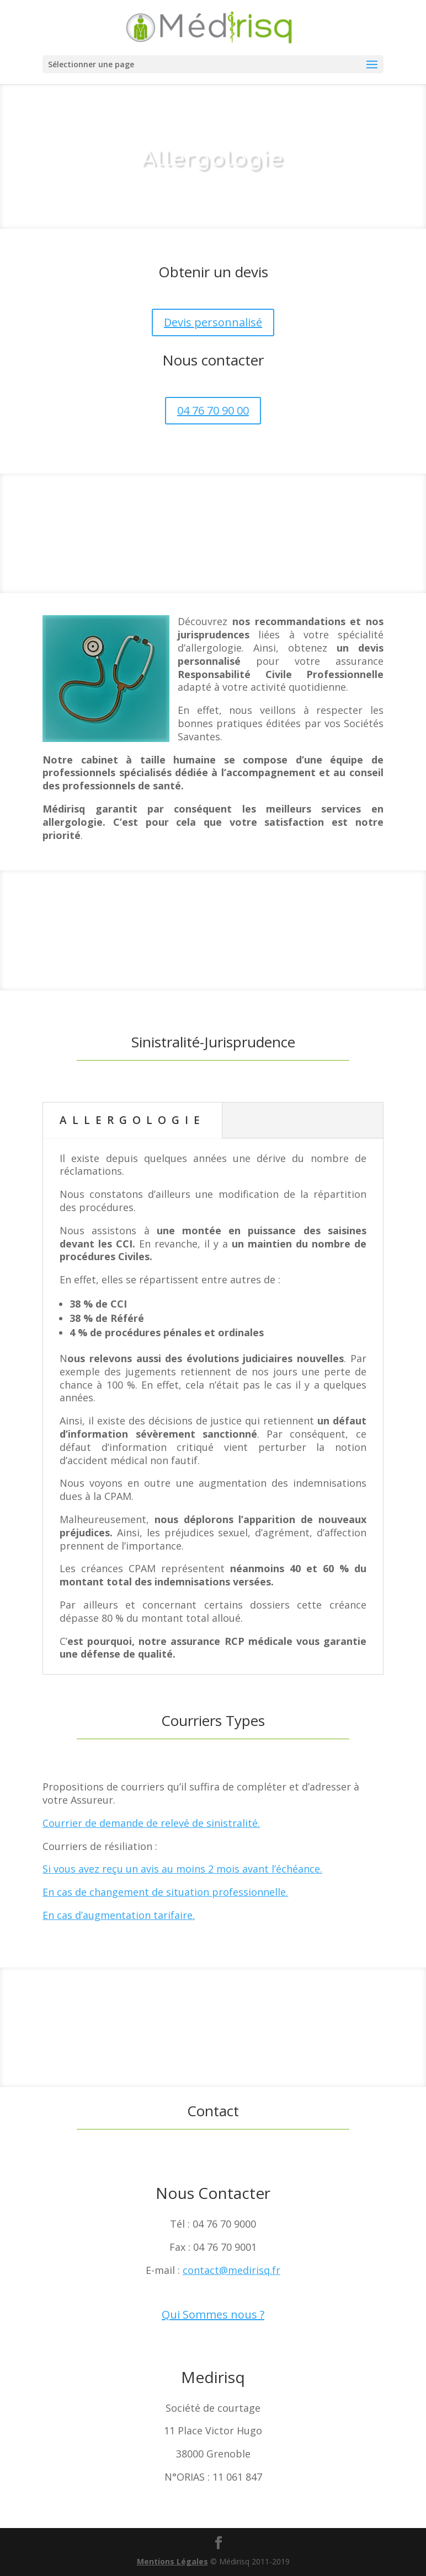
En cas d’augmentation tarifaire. (118, 1915)
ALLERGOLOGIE (132, 1120)
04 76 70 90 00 (213, 410)
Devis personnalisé (213, 322)
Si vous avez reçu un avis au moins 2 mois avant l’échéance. (182, 1868)
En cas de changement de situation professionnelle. (165, 1892)
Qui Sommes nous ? (213, 2314)
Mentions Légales (172, 2561)
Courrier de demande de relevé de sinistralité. (151, 1823)
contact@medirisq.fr (231, 2270)
